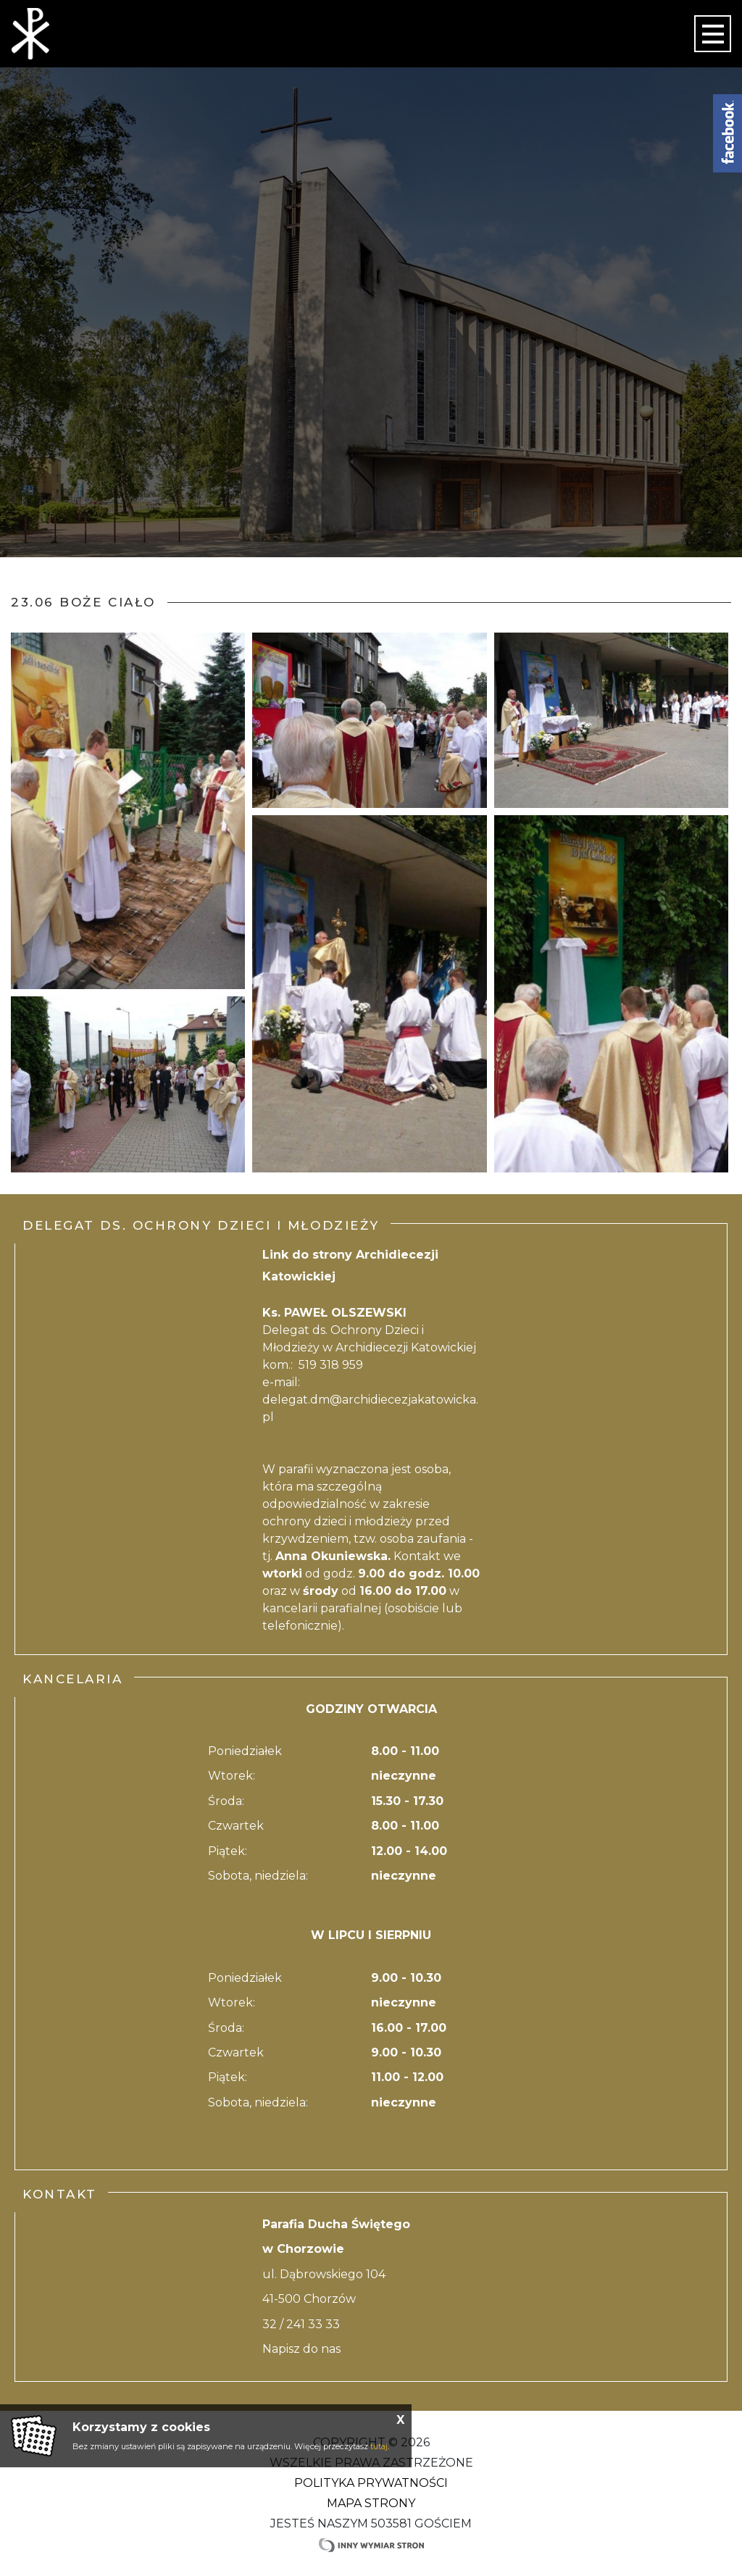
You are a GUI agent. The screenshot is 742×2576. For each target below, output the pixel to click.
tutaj (379, 2446)
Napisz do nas (301, 2349)
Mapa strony (371, 2503)
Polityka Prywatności (371, 2483)
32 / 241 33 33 (301, 2324)
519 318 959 (331, 1365)
